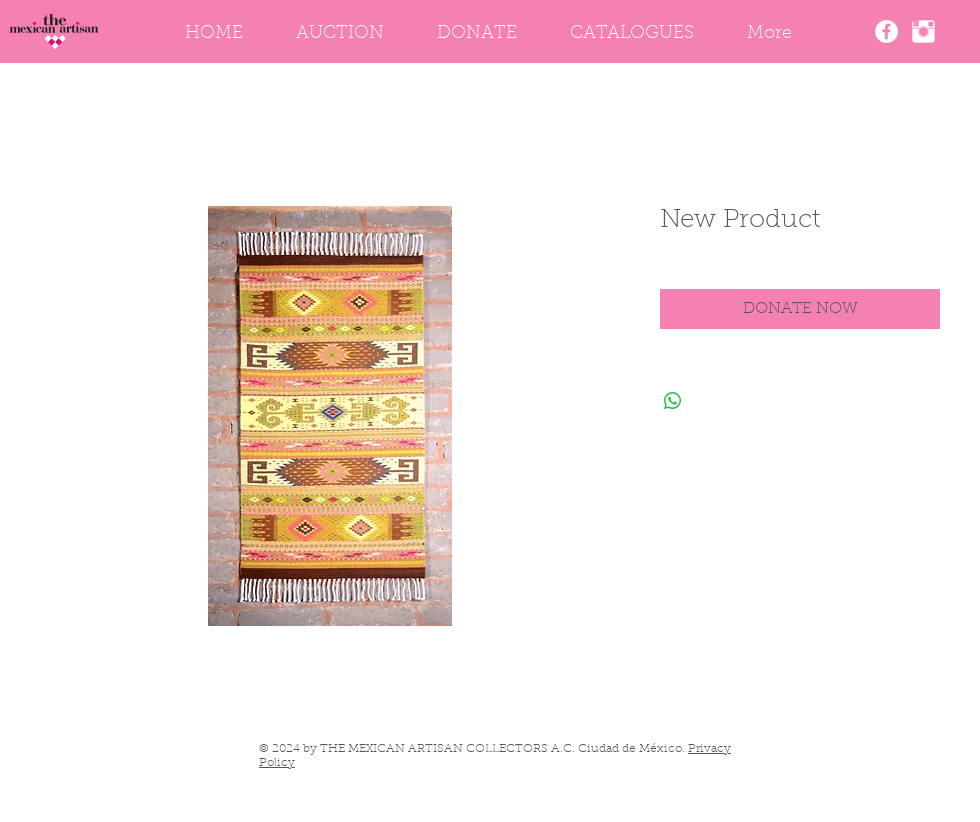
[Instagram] (923, 31)
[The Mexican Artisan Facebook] (886, 31)
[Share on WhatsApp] (673, 401)
